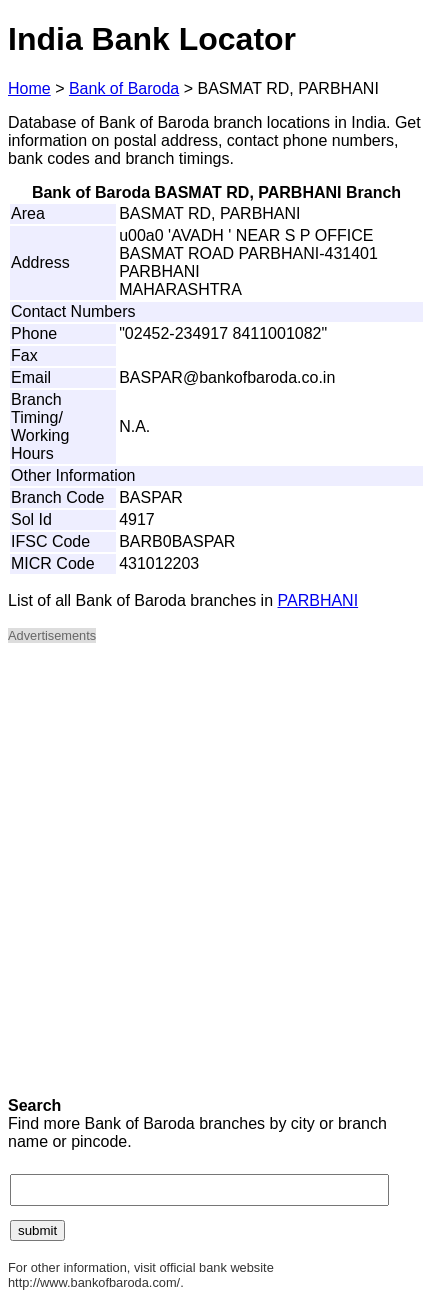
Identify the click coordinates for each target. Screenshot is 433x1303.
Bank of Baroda (124, 88)
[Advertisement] (216, 876)
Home (29, 88)
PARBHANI (318, 600)
